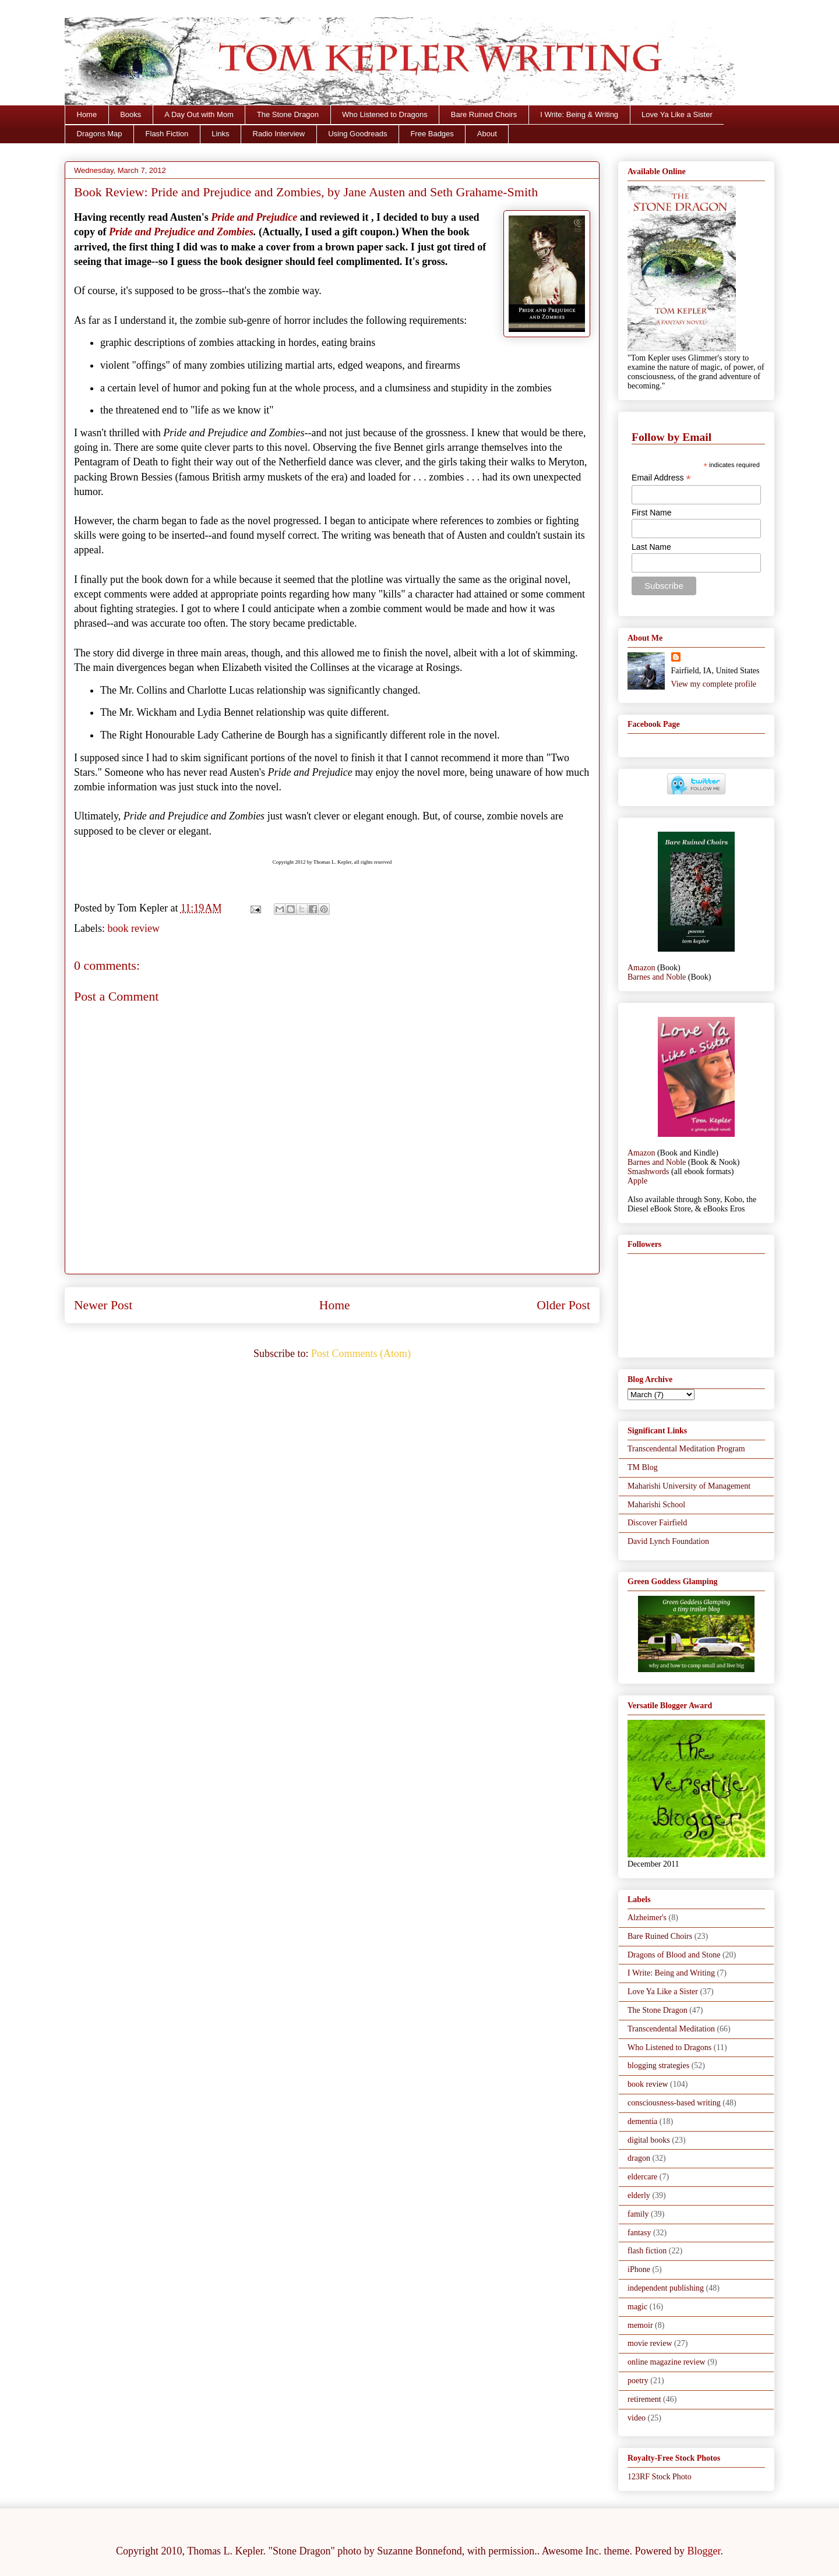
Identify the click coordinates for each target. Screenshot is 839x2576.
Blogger (704, 2551)
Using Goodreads (357, 133)
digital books (649, 2140)
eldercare (642, 2176)
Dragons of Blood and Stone (674, 1954)
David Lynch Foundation (668, 1541)
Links (220, 133)
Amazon (641, 967)
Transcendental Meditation (671, 2028)
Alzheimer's (647, 1917)
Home (87, 114)
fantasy (639, 2232)
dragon (639, 2158)
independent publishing (666, 2288)
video (637, 2418)
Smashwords (648, 1171)
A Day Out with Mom (198, 114)
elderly (639, 2195)
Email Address (661, 477)
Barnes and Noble (657, 977)
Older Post (563, 1305)
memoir (640, 2325)
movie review (650, 2343)
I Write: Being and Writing (671, 1973)
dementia (642, 2121)
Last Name (651, 547)
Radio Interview (279, 133)
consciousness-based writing (674, 2102)
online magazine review (667, 2362)
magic (637, 2306)
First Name (651, 512)
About (487, 133)
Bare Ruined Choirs (484, 114)
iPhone (639, 2269)
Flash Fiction (167, 133)
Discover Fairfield (657, 1522)
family (638, 2214)
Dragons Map (99, 133)
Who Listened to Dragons (385, 114)
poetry (638, 2380)
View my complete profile (714, 684)
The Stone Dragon (288, 114)
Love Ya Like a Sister (677, 114)
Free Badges (431, 133)
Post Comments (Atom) (361, 1353)
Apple (637, 1180)
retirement (644, 2399)
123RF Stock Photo (660, 2476)
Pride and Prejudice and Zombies (181, 232)
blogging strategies (658, 2065)
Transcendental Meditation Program (686, 1448)
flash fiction (647, 2250)
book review (133, 928)
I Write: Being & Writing (579, 114)
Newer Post (103, 1305)
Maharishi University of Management (689, 1486)
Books (130, 114)
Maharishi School (656, 1504)
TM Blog (643, 1467)
